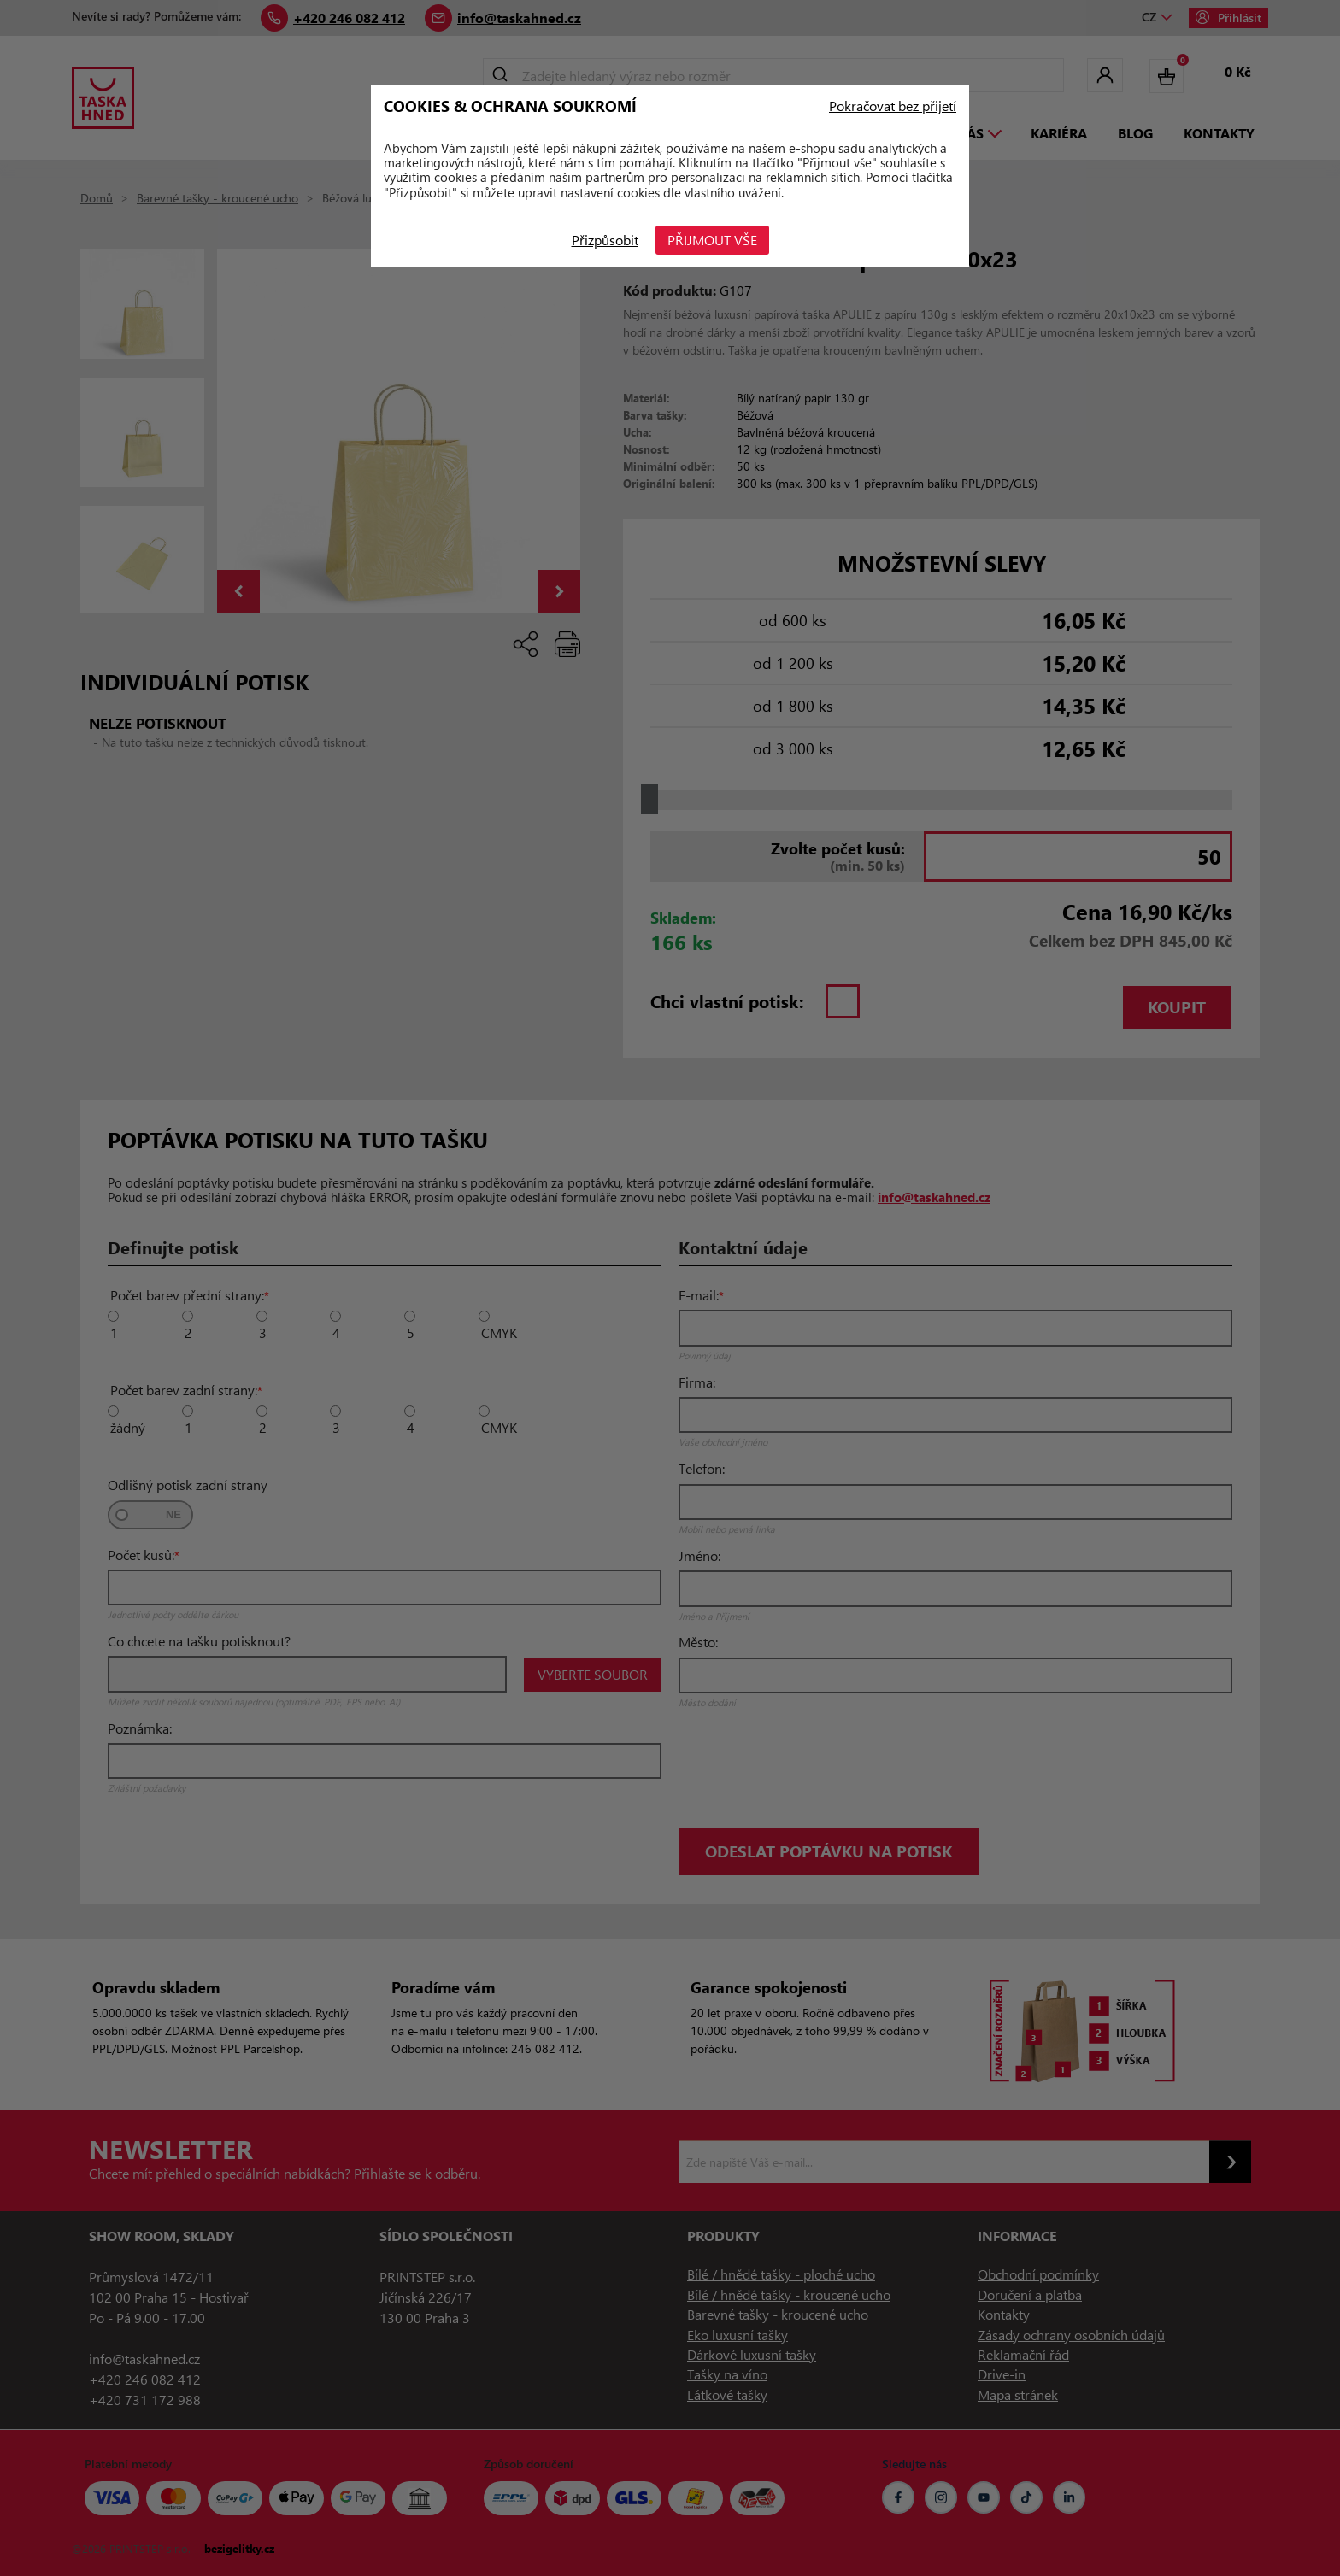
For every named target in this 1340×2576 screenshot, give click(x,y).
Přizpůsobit (605, 240)
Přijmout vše (712, 240)
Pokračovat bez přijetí (892, 106)
